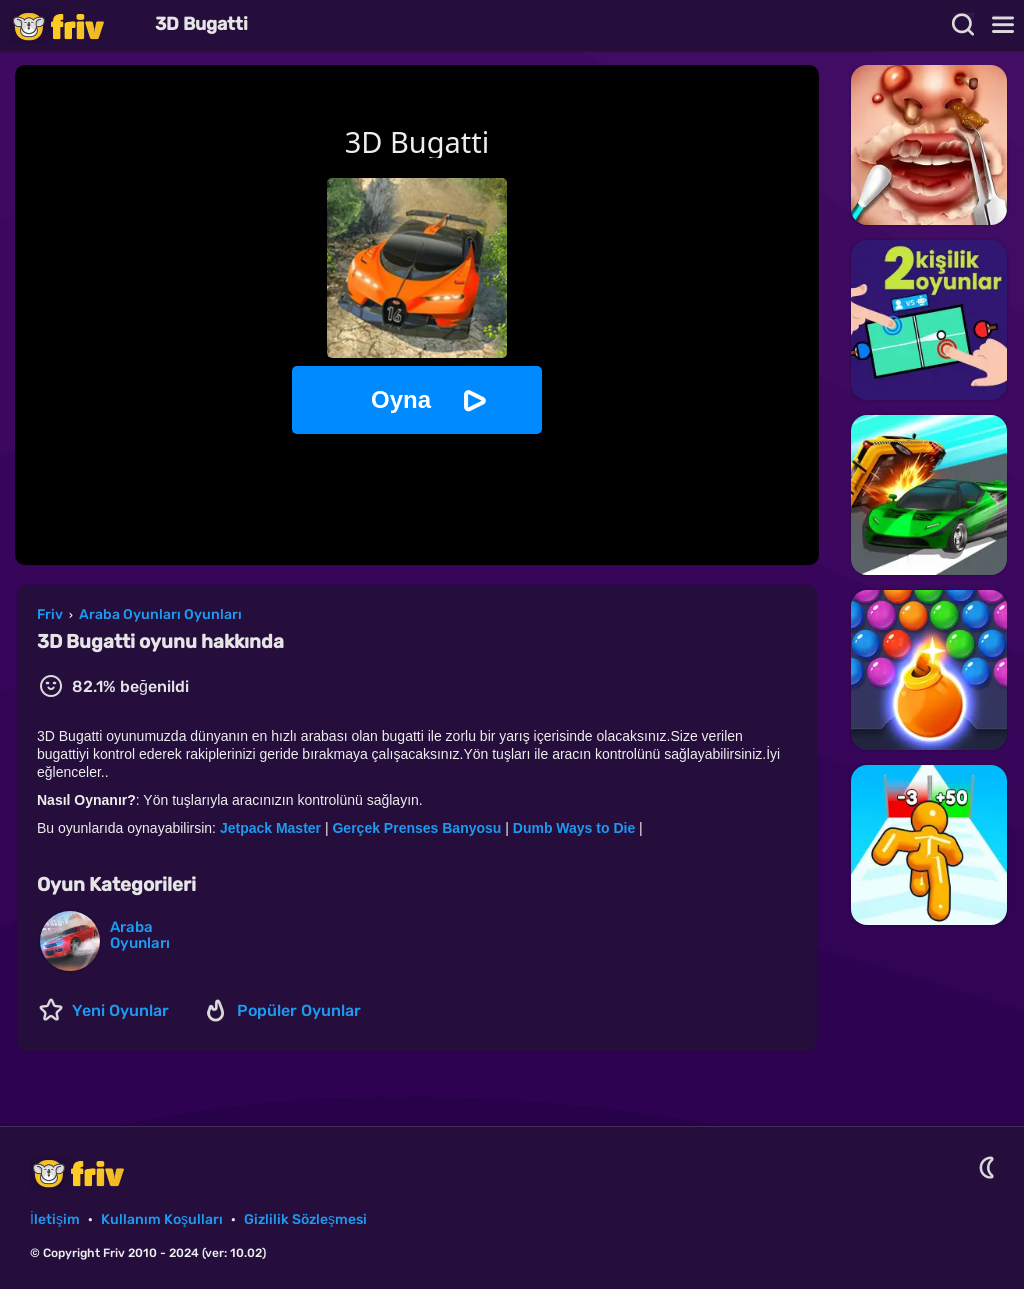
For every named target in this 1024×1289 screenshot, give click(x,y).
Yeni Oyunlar (120, 1010)
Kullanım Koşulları (162, 1219)
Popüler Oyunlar (299, 1010)
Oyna (401, 399)
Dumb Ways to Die (576, 828)
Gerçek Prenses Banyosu (418, 828)
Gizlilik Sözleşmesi (305, 1219)
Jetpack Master (272, 828)
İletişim (55, 1219)
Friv (75, 25)
